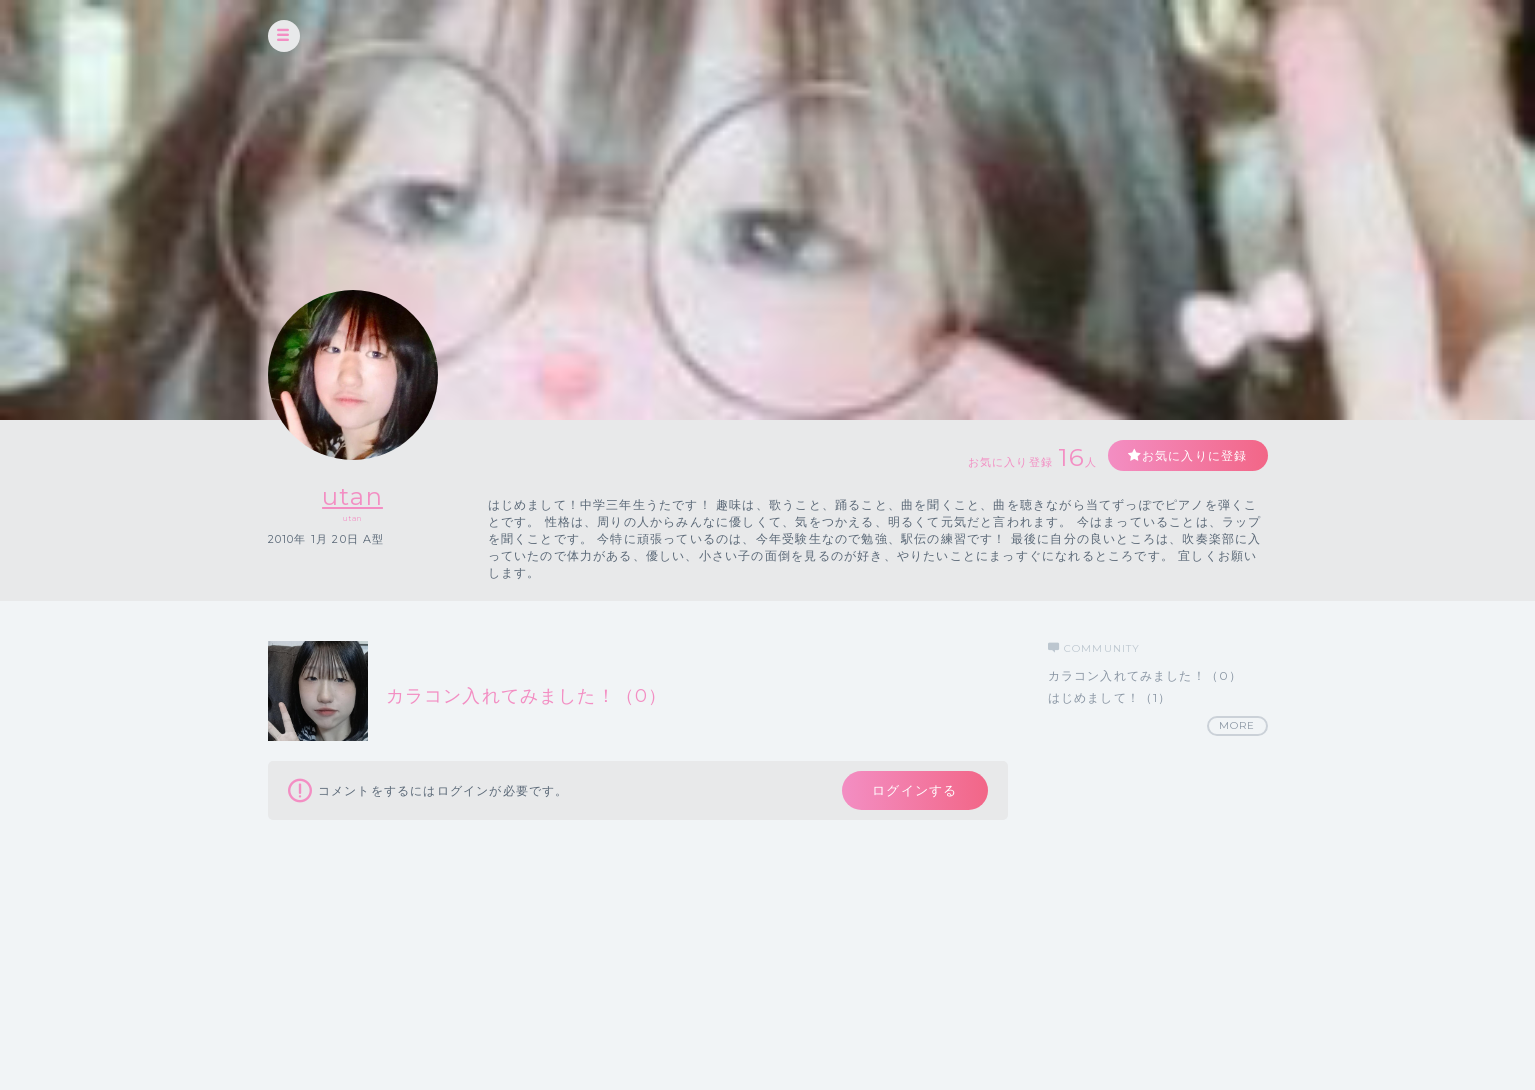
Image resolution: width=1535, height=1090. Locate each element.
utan (352, 496)
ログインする (914, 790)
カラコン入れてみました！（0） (1145, 675)
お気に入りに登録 (1195, 455)
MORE (1237, 725)
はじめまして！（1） (1110, 697)
